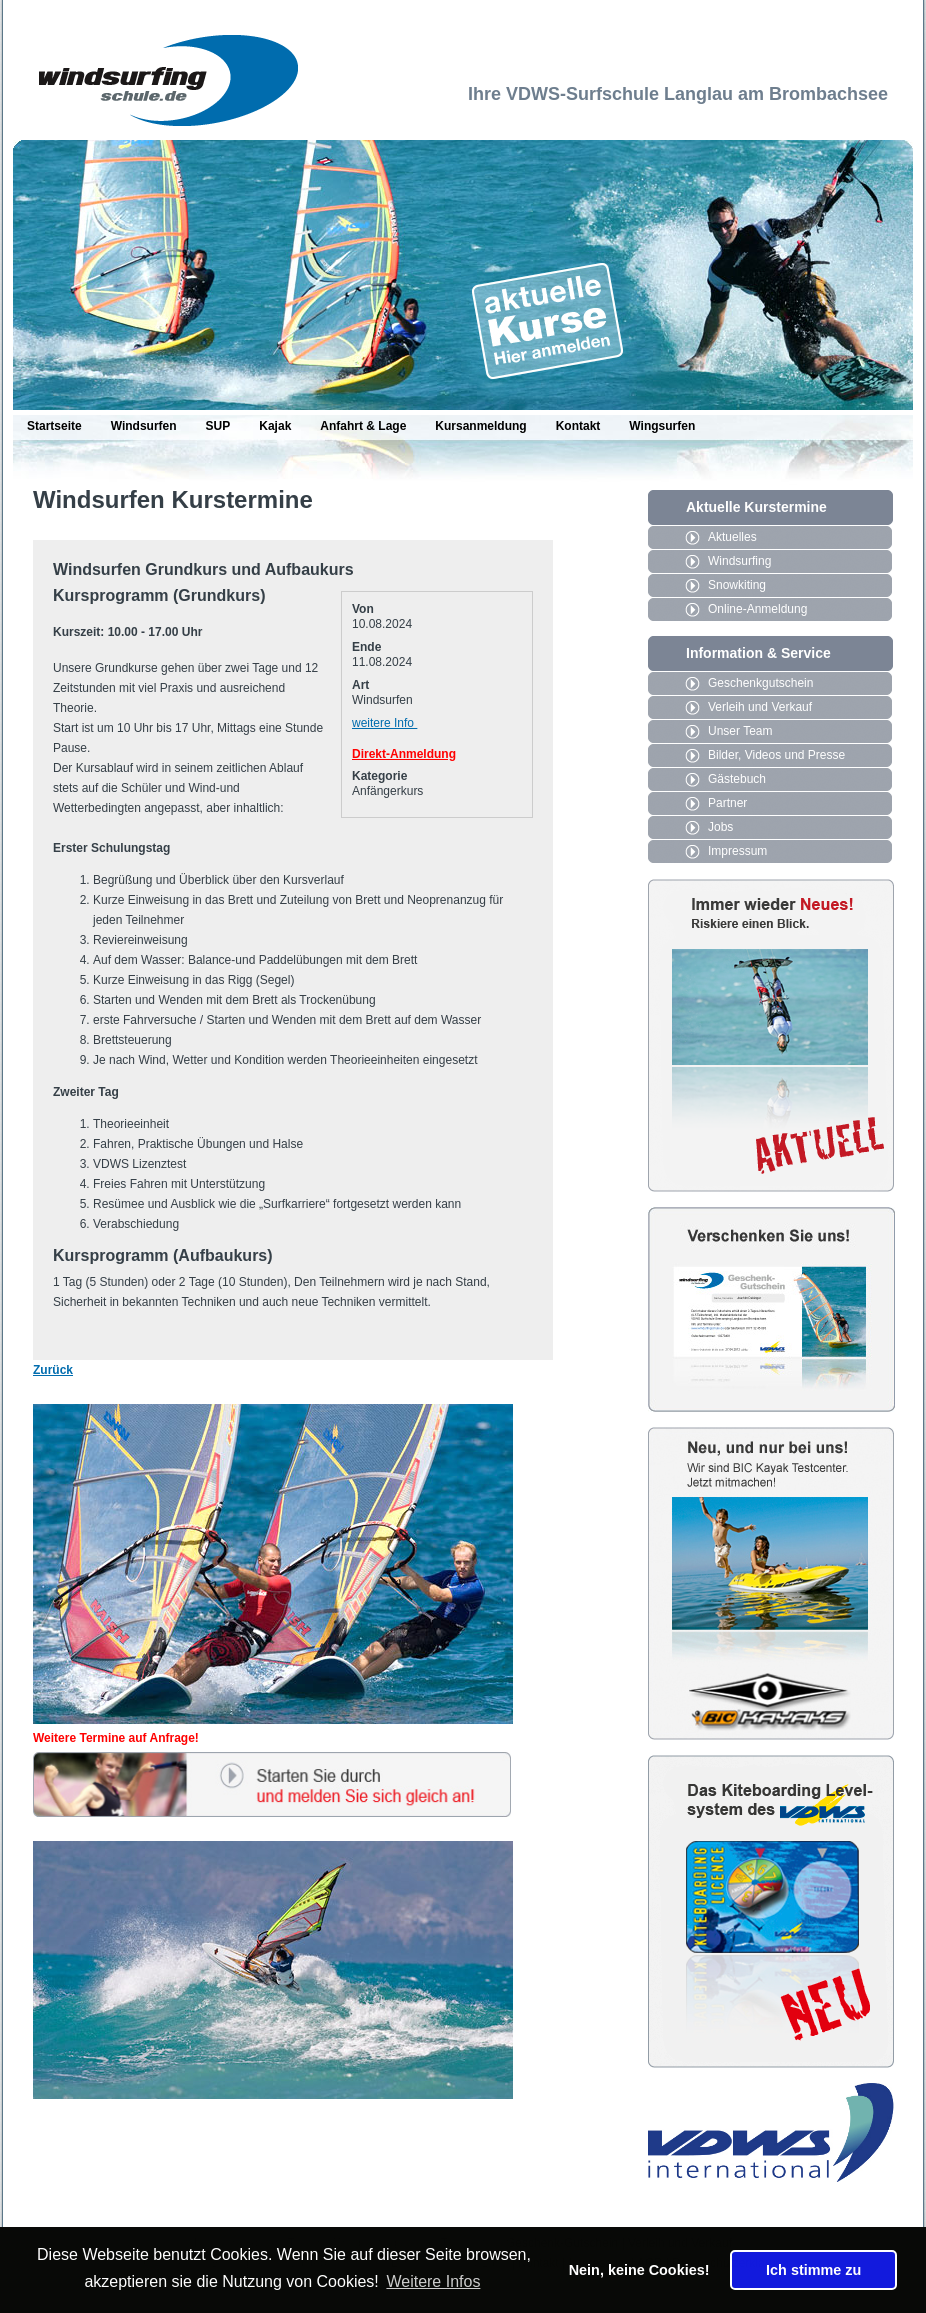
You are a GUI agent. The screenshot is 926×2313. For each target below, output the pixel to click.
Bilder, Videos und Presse (776, 755)
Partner (727, 803)
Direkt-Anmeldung (404, 754)
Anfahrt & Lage (363, 426)
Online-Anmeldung (757, 609)
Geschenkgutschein (760, 683)
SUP (218, 426)
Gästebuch (737, 779)
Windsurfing (739, 561)
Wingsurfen (662, 426)
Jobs (720, 827)
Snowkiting (737, 585)
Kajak (275, 426)
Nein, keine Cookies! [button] (639, 2270)
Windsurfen (144, 426)
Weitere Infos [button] (433, 2281)
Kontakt (578, 426)
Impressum (737, 851)
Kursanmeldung (480, 426)
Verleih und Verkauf (760, 707)
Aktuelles (732, 537)
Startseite (54, 426)
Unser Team (740, 731)
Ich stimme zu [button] (813, 2270)
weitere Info (384, 723)
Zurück (53, 1370)
